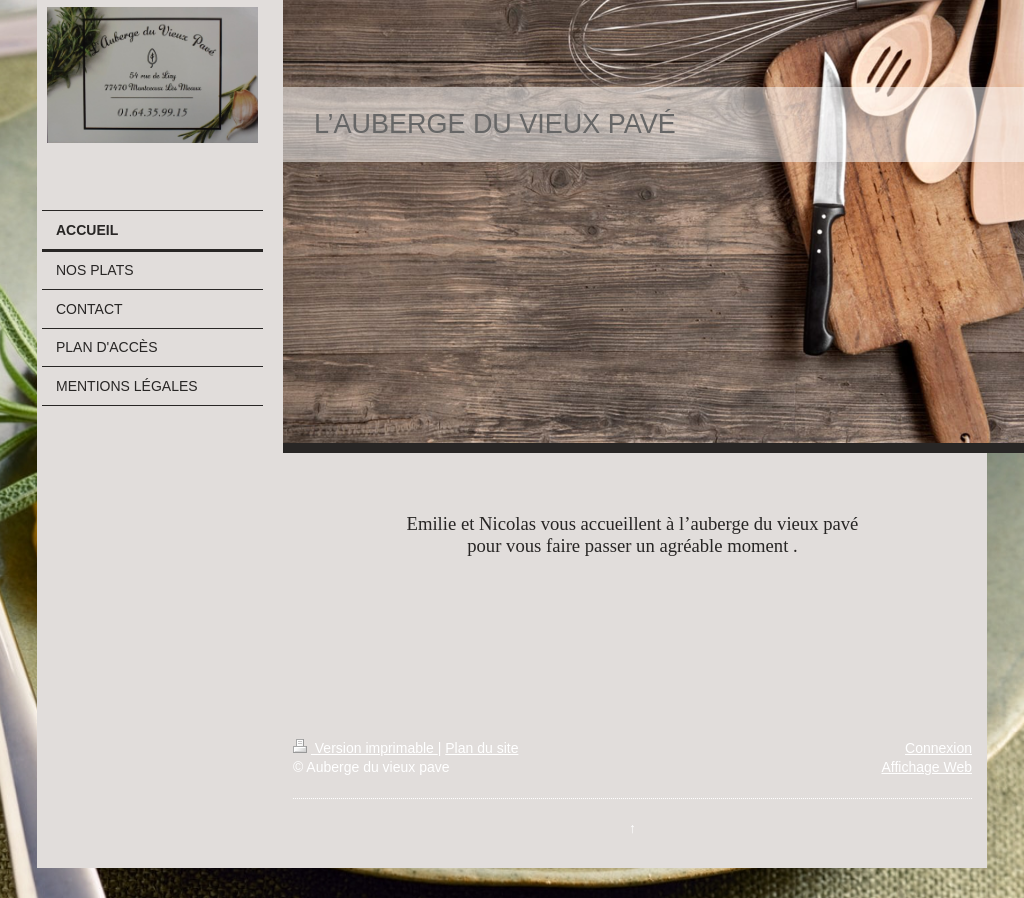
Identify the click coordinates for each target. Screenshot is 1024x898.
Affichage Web (926, 767)
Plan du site (481, 748)
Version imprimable (365, 748)
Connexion (938, 748)
